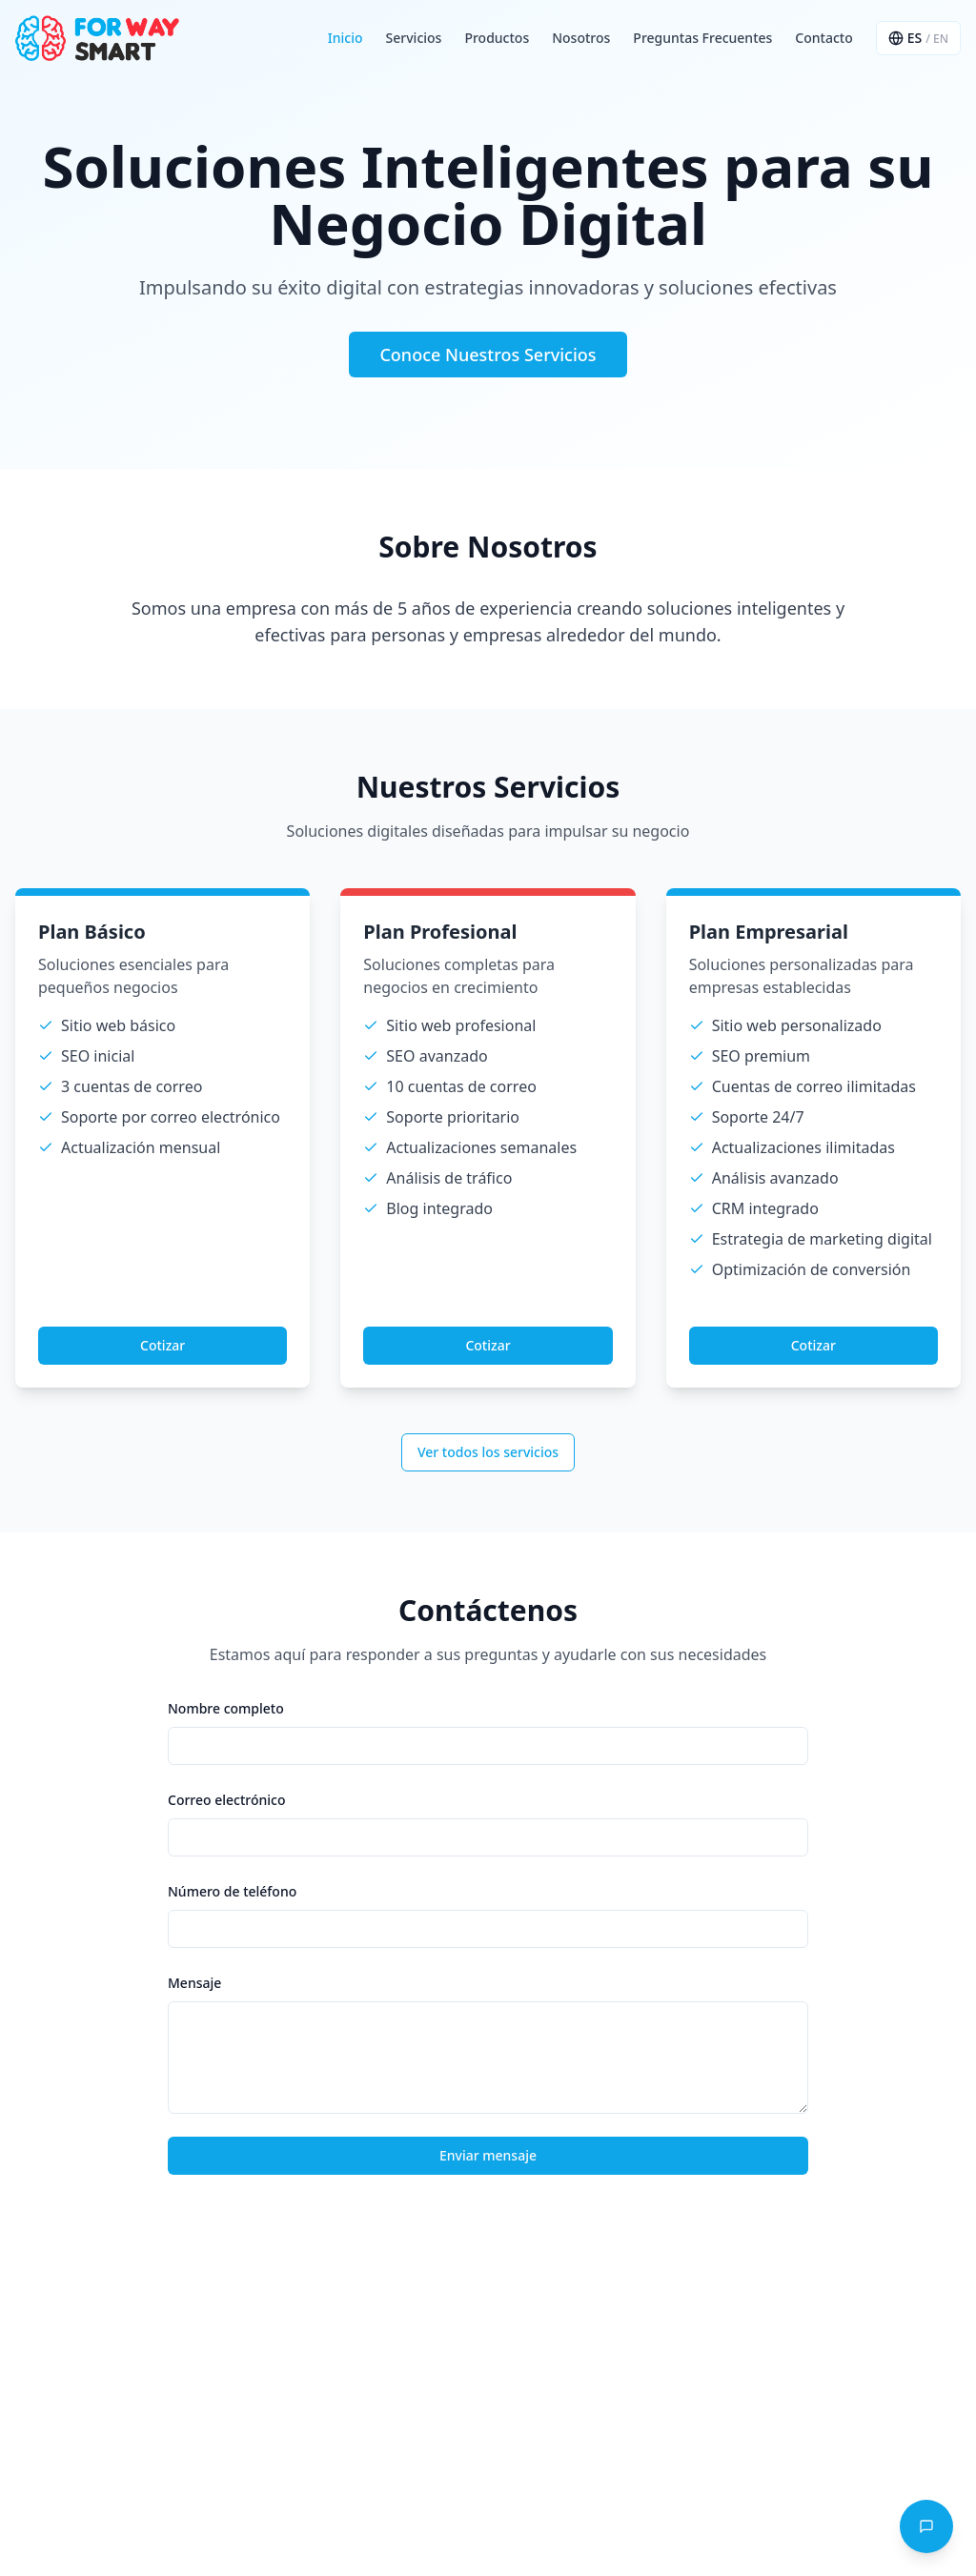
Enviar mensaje (488, 2155)
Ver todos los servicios (488, 1452)
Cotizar (162, 1345)
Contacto (823, 38)
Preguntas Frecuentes (702, 38)
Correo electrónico (227, 1800)
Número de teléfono (232, 1891)
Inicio (345, 38)
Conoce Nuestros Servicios (487, 354)
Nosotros (581, 38)
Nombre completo (226, 1708)
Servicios (414, 38)
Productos (496, 38)
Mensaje (194, 1983)
